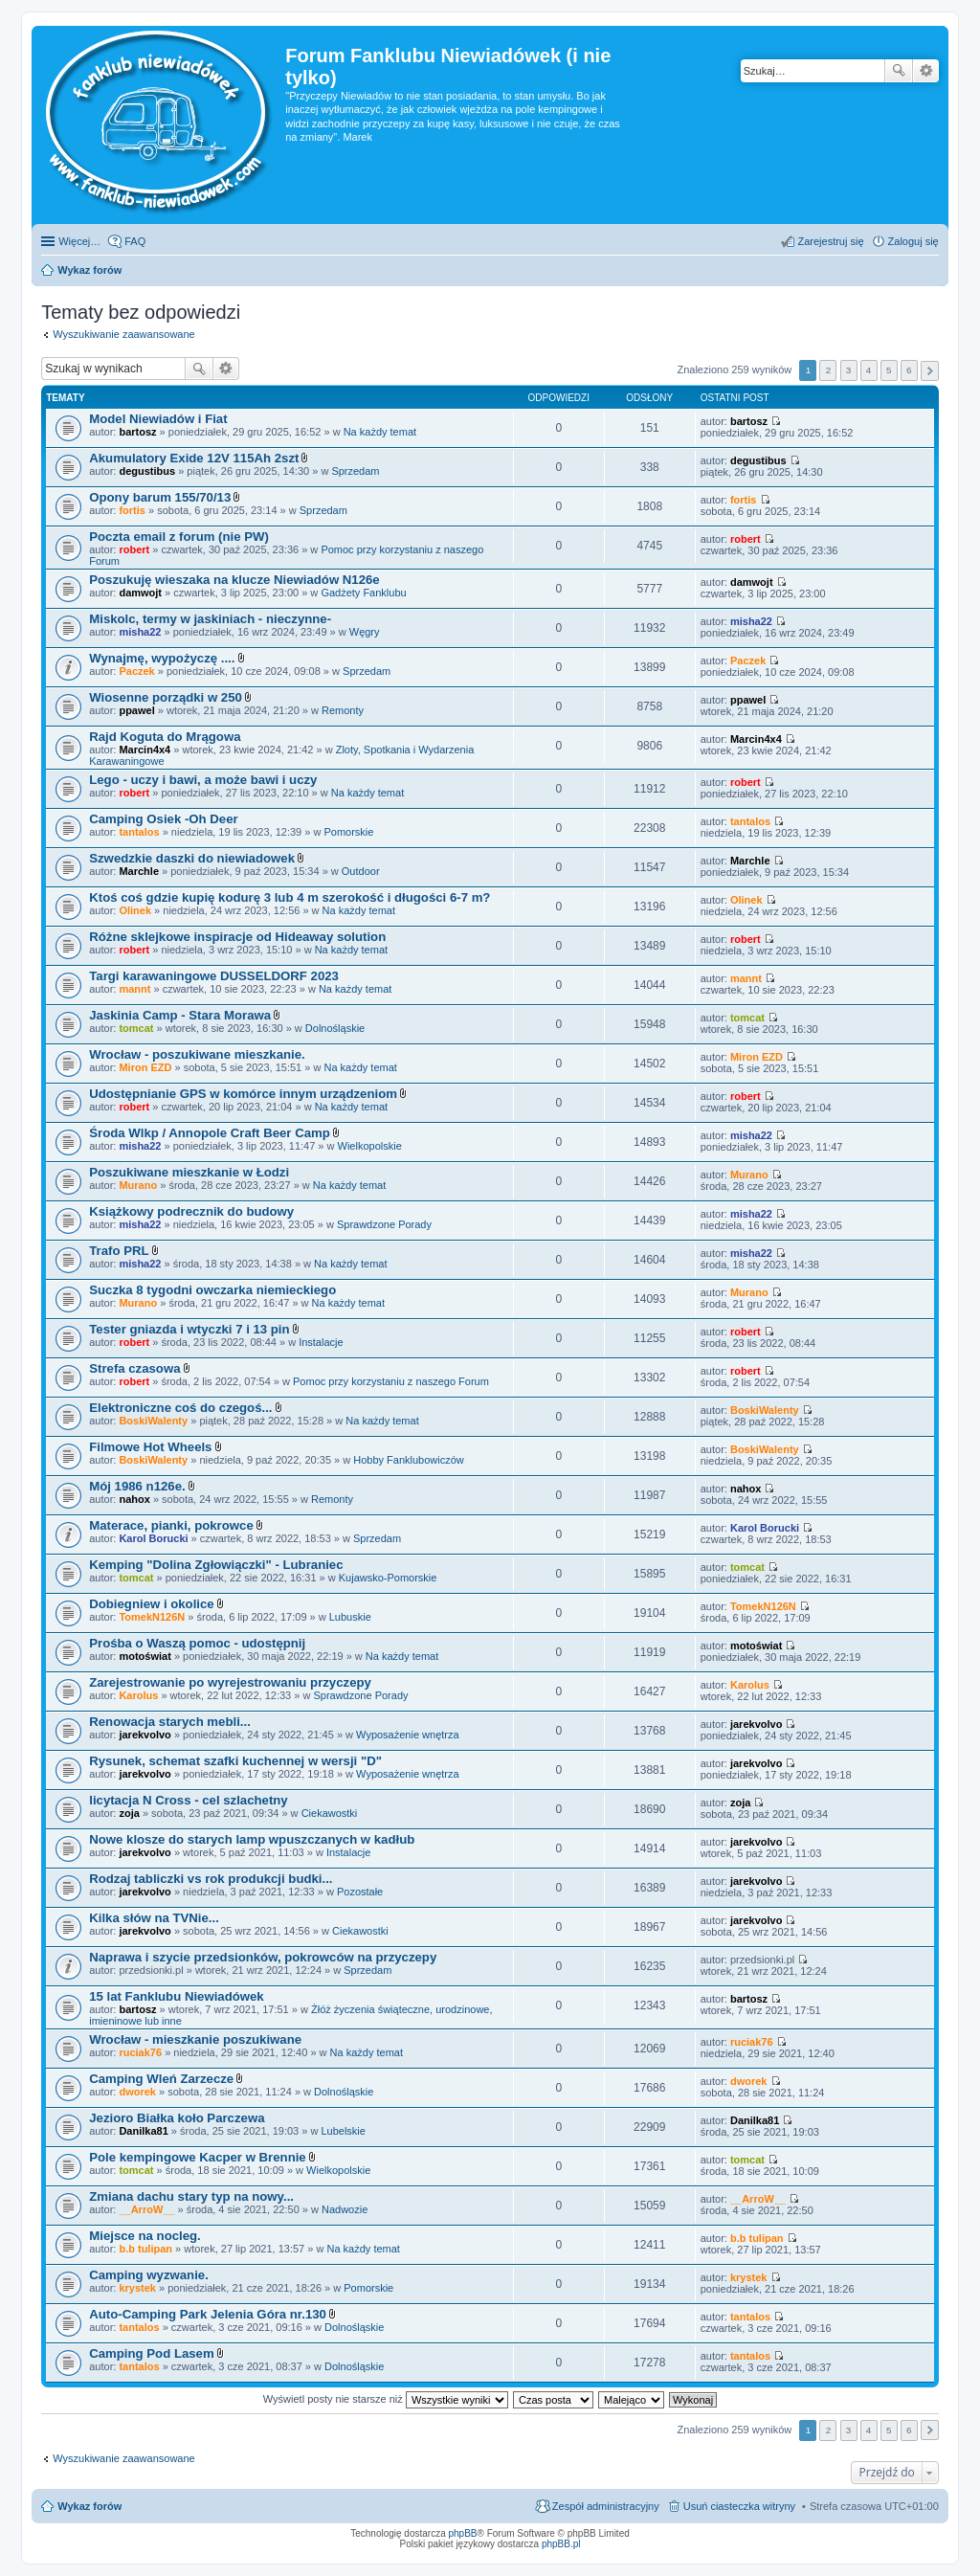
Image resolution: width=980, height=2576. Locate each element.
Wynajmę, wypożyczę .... (161, 658)
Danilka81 (143, 2131)
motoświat (144, 1656)
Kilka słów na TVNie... (154, 1918)
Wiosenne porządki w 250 (165, 697)
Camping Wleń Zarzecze (161, 2079)
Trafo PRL (118, 1250)
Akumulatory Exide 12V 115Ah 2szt (194, 458)
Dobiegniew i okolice (151, 1604)
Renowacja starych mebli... (170, 1721)
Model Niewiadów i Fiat (158, 419)
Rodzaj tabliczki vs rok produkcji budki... (210, 1878)
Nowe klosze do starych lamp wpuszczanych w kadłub (251, 1839)
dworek (137, 2091)
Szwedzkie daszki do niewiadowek (192, 858)
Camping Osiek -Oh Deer (163, 819)
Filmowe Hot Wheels (150, 1447)
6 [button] (909, 370)
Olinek (135, 910)
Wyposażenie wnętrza (407, 1734)
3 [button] (849, 370)
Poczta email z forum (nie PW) (179, 536)
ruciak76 (140, 2052)
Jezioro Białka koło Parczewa (176, 2118)
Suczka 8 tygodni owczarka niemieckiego (212, 1290)
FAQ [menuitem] (134, 241)
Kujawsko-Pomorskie (388, 1577)
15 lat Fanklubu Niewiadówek (176, 1996)
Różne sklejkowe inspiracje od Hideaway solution (237, 937)
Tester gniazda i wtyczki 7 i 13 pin (189, 1329)
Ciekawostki (329, 1813)
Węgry (364, 632)
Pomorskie (348, 832)
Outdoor (361, 871)
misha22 (140, 632)
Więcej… (79, 241)
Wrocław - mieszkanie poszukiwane (195, 2039)
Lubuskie (350, 1617)
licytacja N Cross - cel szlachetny (188, 1800)
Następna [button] (930, 371)
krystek (137, 2288)
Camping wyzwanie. (149, 2275)
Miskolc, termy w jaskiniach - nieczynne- (210, 619)
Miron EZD (145, 1067)
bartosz (137, 431)
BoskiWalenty (153, 1420)
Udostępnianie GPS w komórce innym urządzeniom (243, 1093)
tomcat (136, 1028)
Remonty (343, 710)
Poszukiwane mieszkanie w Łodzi (189, 1172)
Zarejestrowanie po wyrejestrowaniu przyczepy (230, 1682)
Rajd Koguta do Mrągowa (164, 736)
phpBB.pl (561, 2544)
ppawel (136, 710)
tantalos (139, 832)
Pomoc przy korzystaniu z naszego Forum (391, 1381)
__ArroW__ (146, 2209)
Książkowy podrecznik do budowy (191, 1211)
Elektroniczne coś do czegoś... (180, 1407)
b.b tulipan (145, 2248)
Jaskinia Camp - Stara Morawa (180, 1015)
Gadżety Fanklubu (363, 592)
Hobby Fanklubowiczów (408, 1460)
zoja (129, 1813)
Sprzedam (355, 471)
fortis (132, 510)
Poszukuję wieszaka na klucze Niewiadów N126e (234, 579)
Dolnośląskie (335, 1028)
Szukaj (898, 70)
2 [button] (829, 370)
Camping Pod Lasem (151, 2353)
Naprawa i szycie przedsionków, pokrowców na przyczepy (262, 1957)
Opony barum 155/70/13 (160, 497)
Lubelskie (343, 2131)
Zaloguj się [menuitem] (913, 241)
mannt (134, 989)
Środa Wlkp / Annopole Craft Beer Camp (209, 1133)
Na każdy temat (380, 431)
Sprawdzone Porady (384, 1224)
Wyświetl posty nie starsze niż (385, 2399)
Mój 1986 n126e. (137, 1486)
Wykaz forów (89, 2506)
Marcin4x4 (144, 749)
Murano (138, 1185)
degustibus (147, 471)
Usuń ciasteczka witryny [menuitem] (739, 2506)
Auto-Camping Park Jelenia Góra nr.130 (207, 2314)
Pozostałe (360, 1891)
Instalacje (321, 1342)
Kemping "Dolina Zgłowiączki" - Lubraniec (216, 1564)
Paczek (136, 671)
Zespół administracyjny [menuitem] (605, 2506)
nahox (134, 1499)
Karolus (138, 1695)
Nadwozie (345, 2209)
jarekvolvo (144, 1734)
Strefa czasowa (134, 1368)
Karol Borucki (153, 1538)
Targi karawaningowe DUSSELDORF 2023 (214, 976)
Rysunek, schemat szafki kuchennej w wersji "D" (235, 1761)
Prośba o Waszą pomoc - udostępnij (197, 1643)
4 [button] (869, 370)
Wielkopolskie (370, 1146)
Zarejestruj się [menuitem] (830, 241)
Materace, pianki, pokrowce (171, 1525)
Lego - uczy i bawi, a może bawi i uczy (203, 780)
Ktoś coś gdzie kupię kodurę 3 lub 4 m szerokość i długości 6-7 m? (289, 897)
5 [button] (889, 370)
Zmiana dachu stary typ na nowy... (191, 2196)
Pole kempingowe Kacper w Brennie (197, 2157)
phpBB (463, 2533)
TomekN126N (152, 1617)
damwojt (140, 592)
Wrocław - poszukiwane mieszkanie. (196, 1054)
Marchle (139, 871)
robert (134, 549)
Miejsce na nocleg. (145, 2236)
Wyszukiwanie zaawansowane (926, 70)
